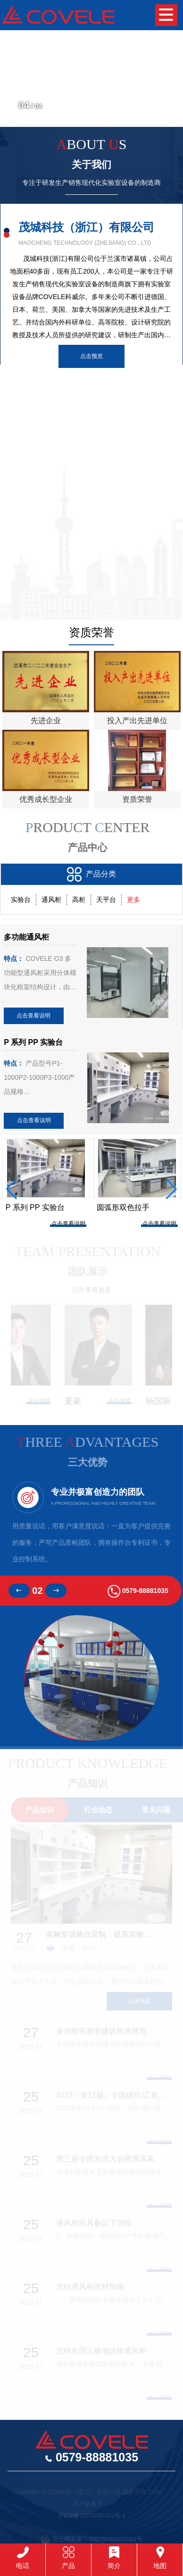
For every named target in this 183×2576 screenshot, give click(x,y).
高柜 (78, 899)
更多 (133, 899)
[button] (167, 96)
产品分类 (91, 874)
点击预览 (91, 356)
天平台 (106, 899)
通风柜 (51, 899)
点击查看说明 (33, 1015)
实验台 (21, 899)
